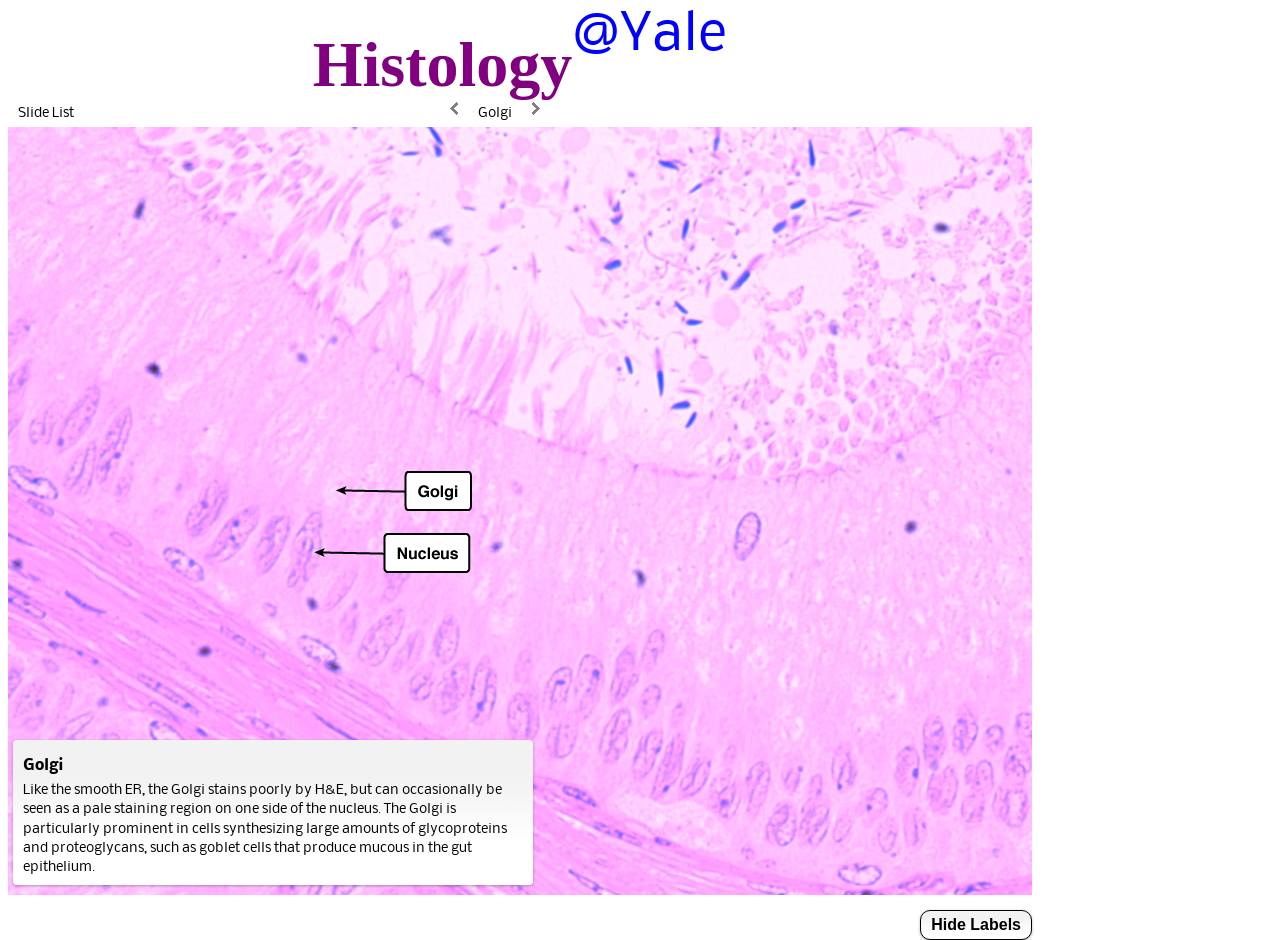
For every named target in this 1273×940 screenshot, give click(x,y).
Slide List (46, 111)
